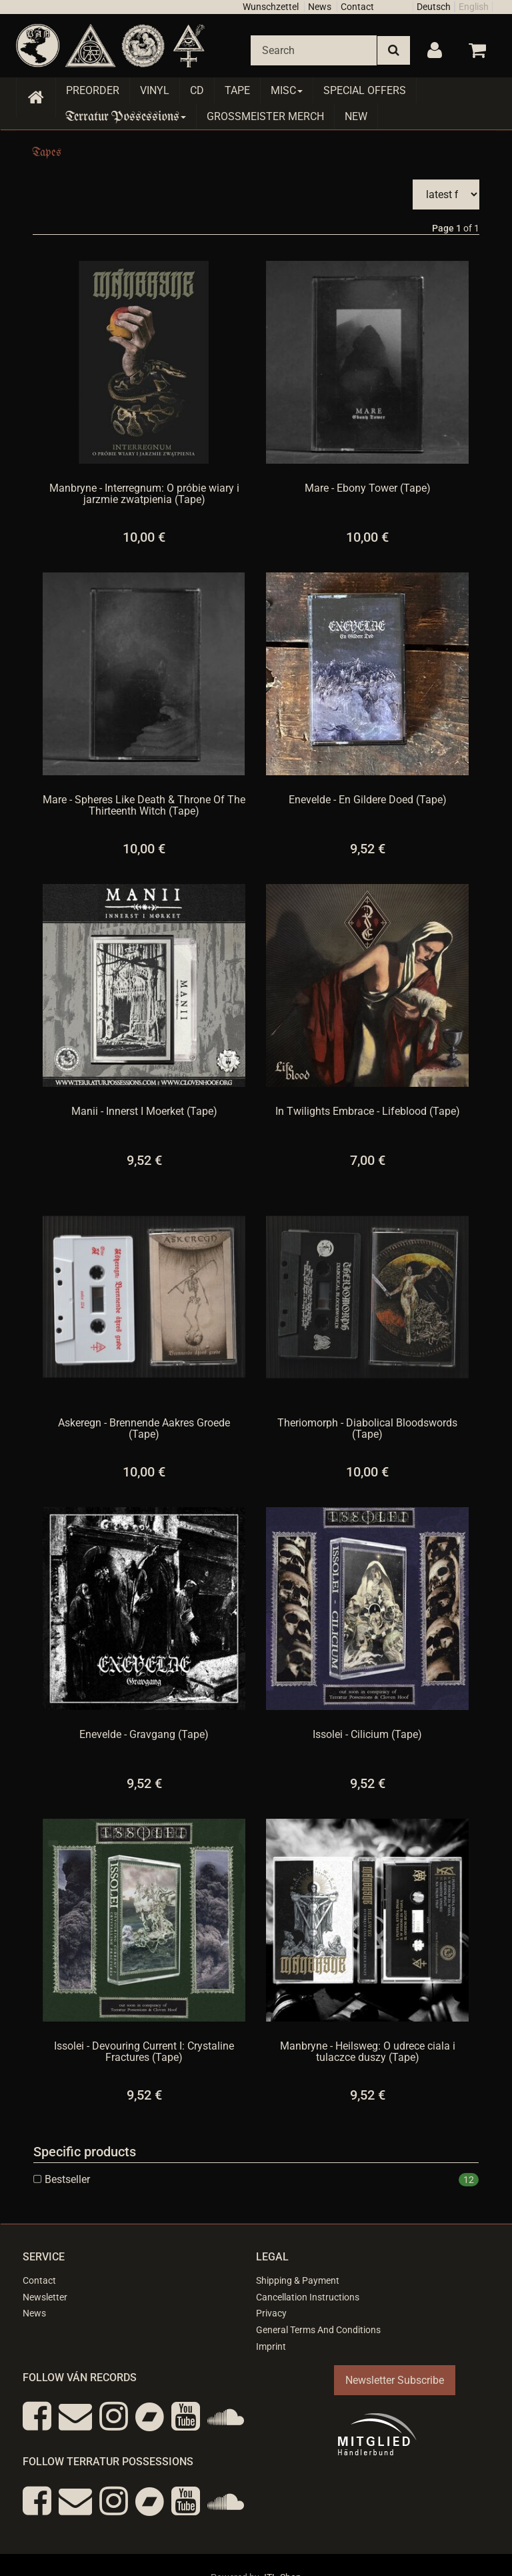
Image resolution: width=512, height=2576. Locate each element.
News (319, 6)
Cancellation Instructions (307, 2273)
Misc (287, 90)
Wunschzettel (271, 6)
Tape (237, 90)
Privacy (271, 2289)
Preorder (92, 90)
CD (197, 90)
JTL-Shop (281, 2553)
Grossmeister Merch (265, 116)
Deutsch (434, 6)
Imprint (271, 2322)
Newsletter (45, 2273)
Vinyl (154, 90)
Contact (357, 6)
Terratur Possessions (126, 116)
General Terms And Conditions (318, 2305)
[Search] (314, 50)
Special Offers (364, 90)
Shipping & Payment (297, 2256)
